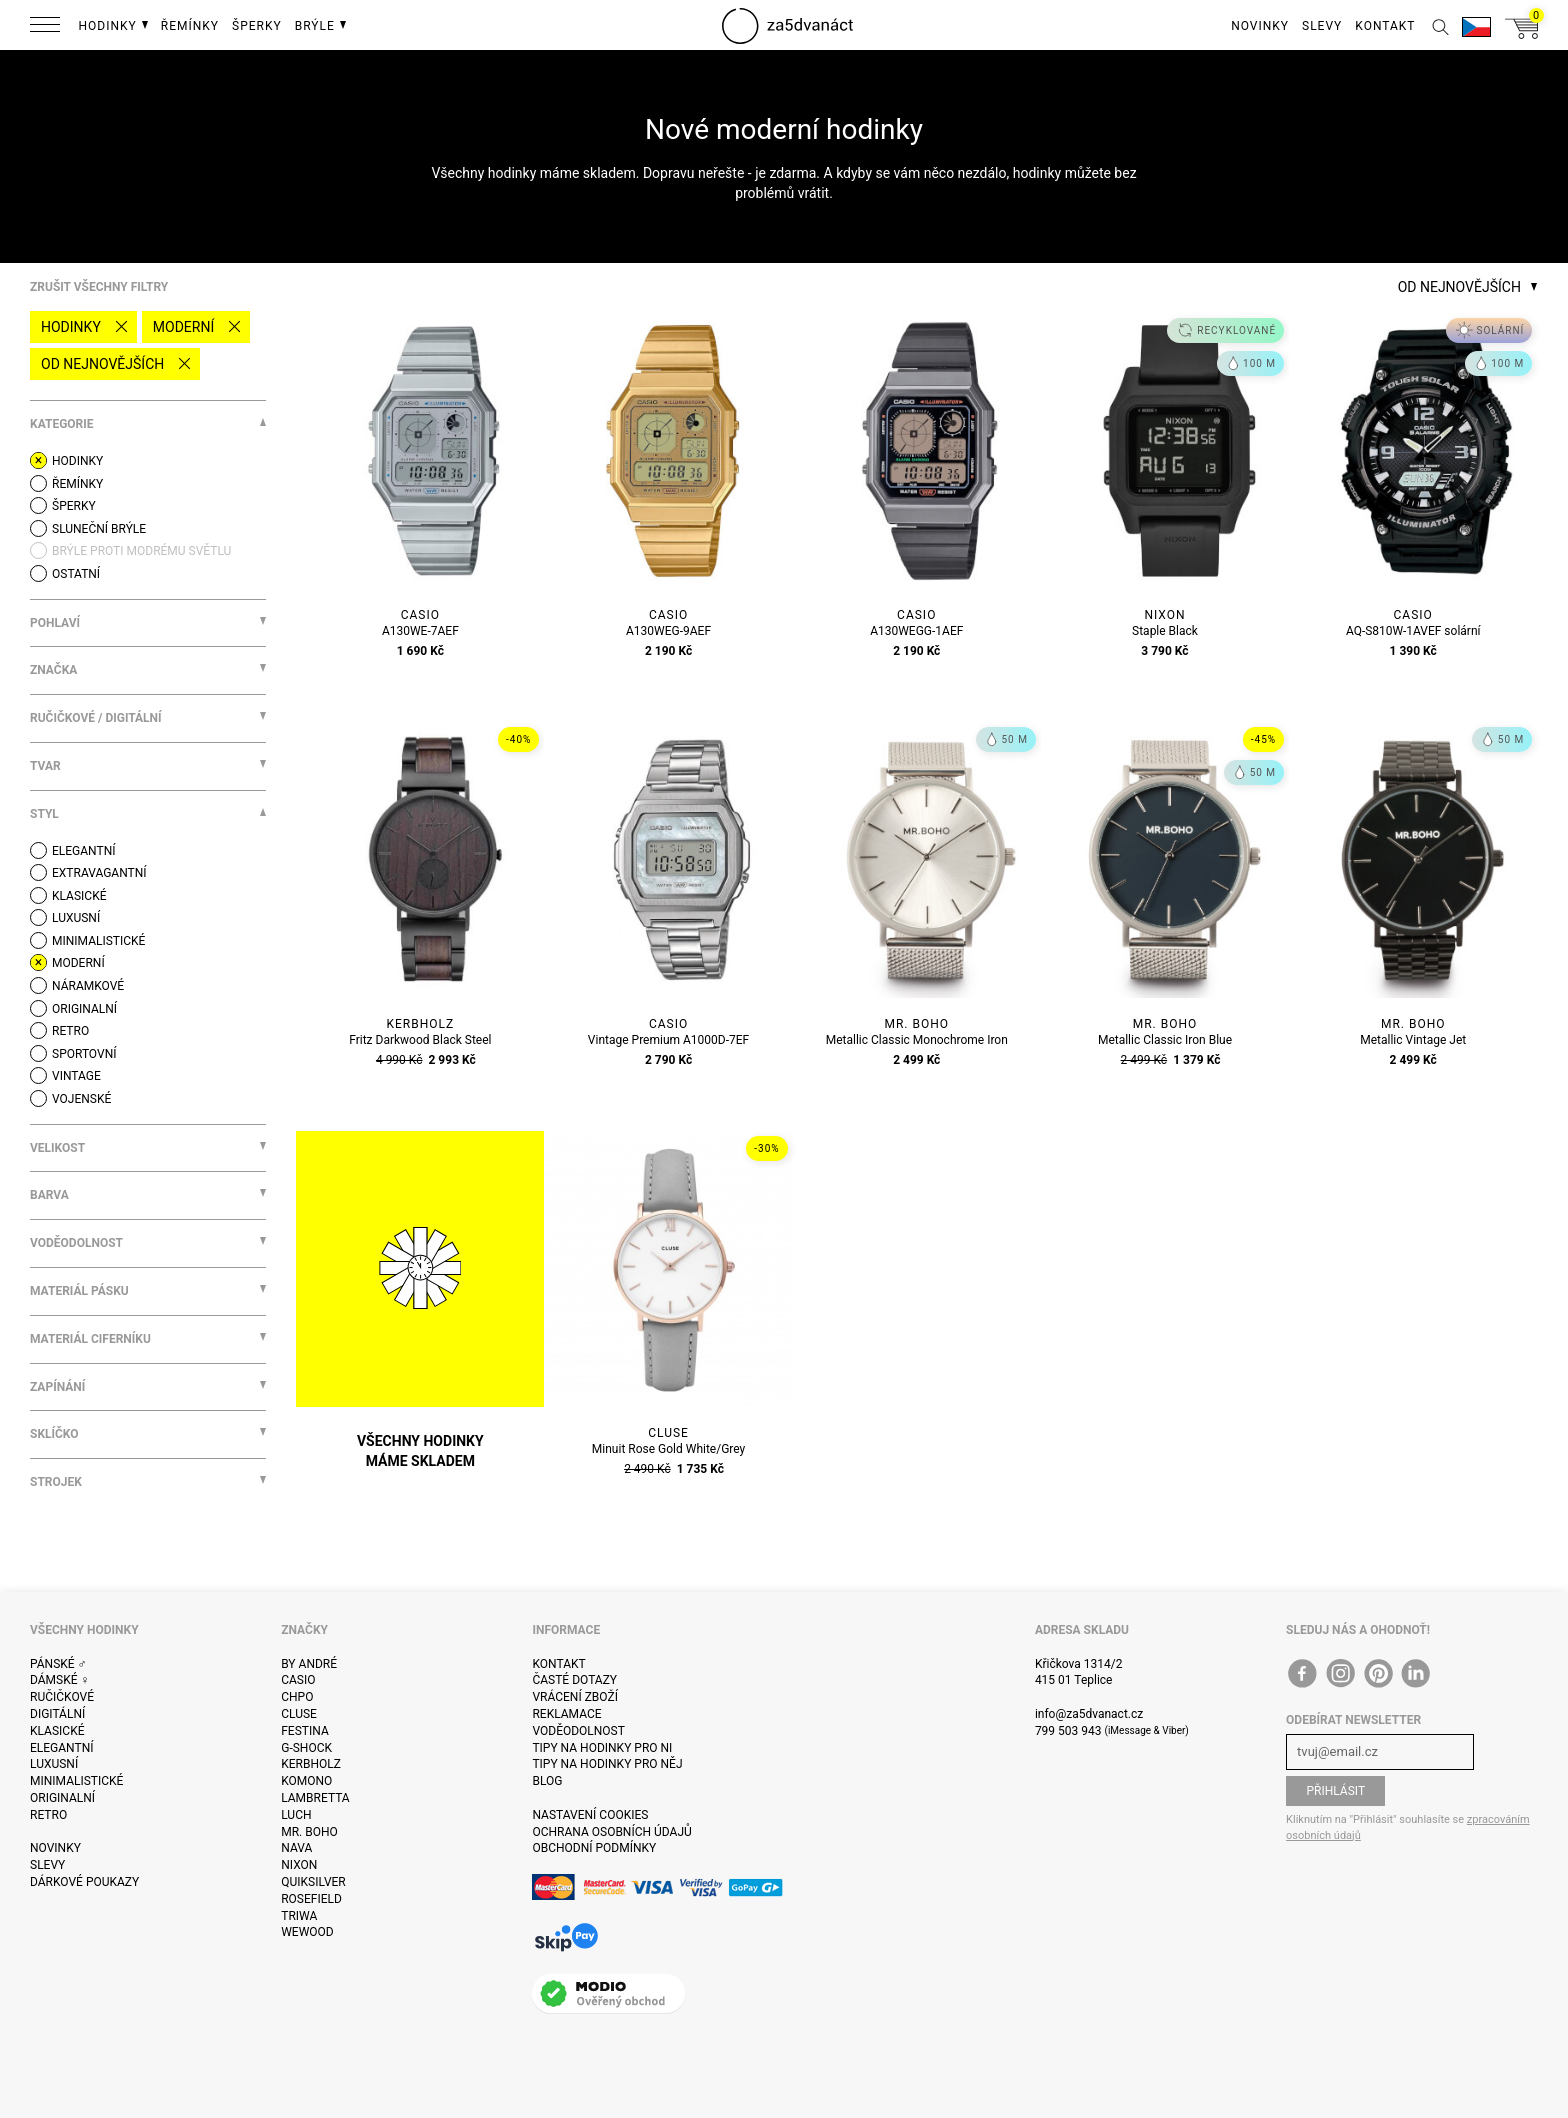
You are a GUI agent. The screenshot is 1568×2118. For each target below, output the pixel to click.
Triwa (299, 1916)
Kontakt (558, 1664)
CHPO (297, 1697)
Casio (298, 1680)
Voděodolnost (578, 1731)
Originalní (62, 1798)
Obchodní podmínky (594, 1848)
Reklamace (566, 1714)
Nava (296, 1848)
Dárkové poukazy (84, 1882)
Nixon (299, 1865)
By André (309, 1664)
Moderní (183, 327)
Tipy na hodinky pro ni (602, 1748)
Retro (48, 1815)
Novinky (55, 1848)
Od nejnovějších (102, 364)
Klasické (57, 1731)
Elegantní (61, 1748)
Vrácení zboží (574, 1697)
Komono (306, 1781)
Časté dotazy (574, 1680)
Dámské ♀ (60, 1680)
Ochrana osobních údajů (611, 1832)
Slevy (47, 1865)
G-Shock (306, 1748)
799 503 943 (1068, 1731)
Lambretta (315, 1798)
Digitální (57, 1714)
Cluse (299, 1714)
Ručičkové (62, 1697)
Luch (296, 1815)
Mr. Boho (309, 1832)
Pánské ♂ (58, 1664)
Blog (547, 1781)
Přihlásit (1335, 1791)
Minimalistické (76, 1781)
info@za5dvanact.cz (1089, 1714)
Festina (305, 1731)
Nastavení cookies (590, 1815)
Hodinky (71, 327)
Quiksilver (313, 1882)
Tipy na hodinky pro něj (607, 1764)
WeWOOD (307, 1932)
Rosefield (311, 1899)
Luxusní (54, 1764)
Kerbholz (311, 1764)
